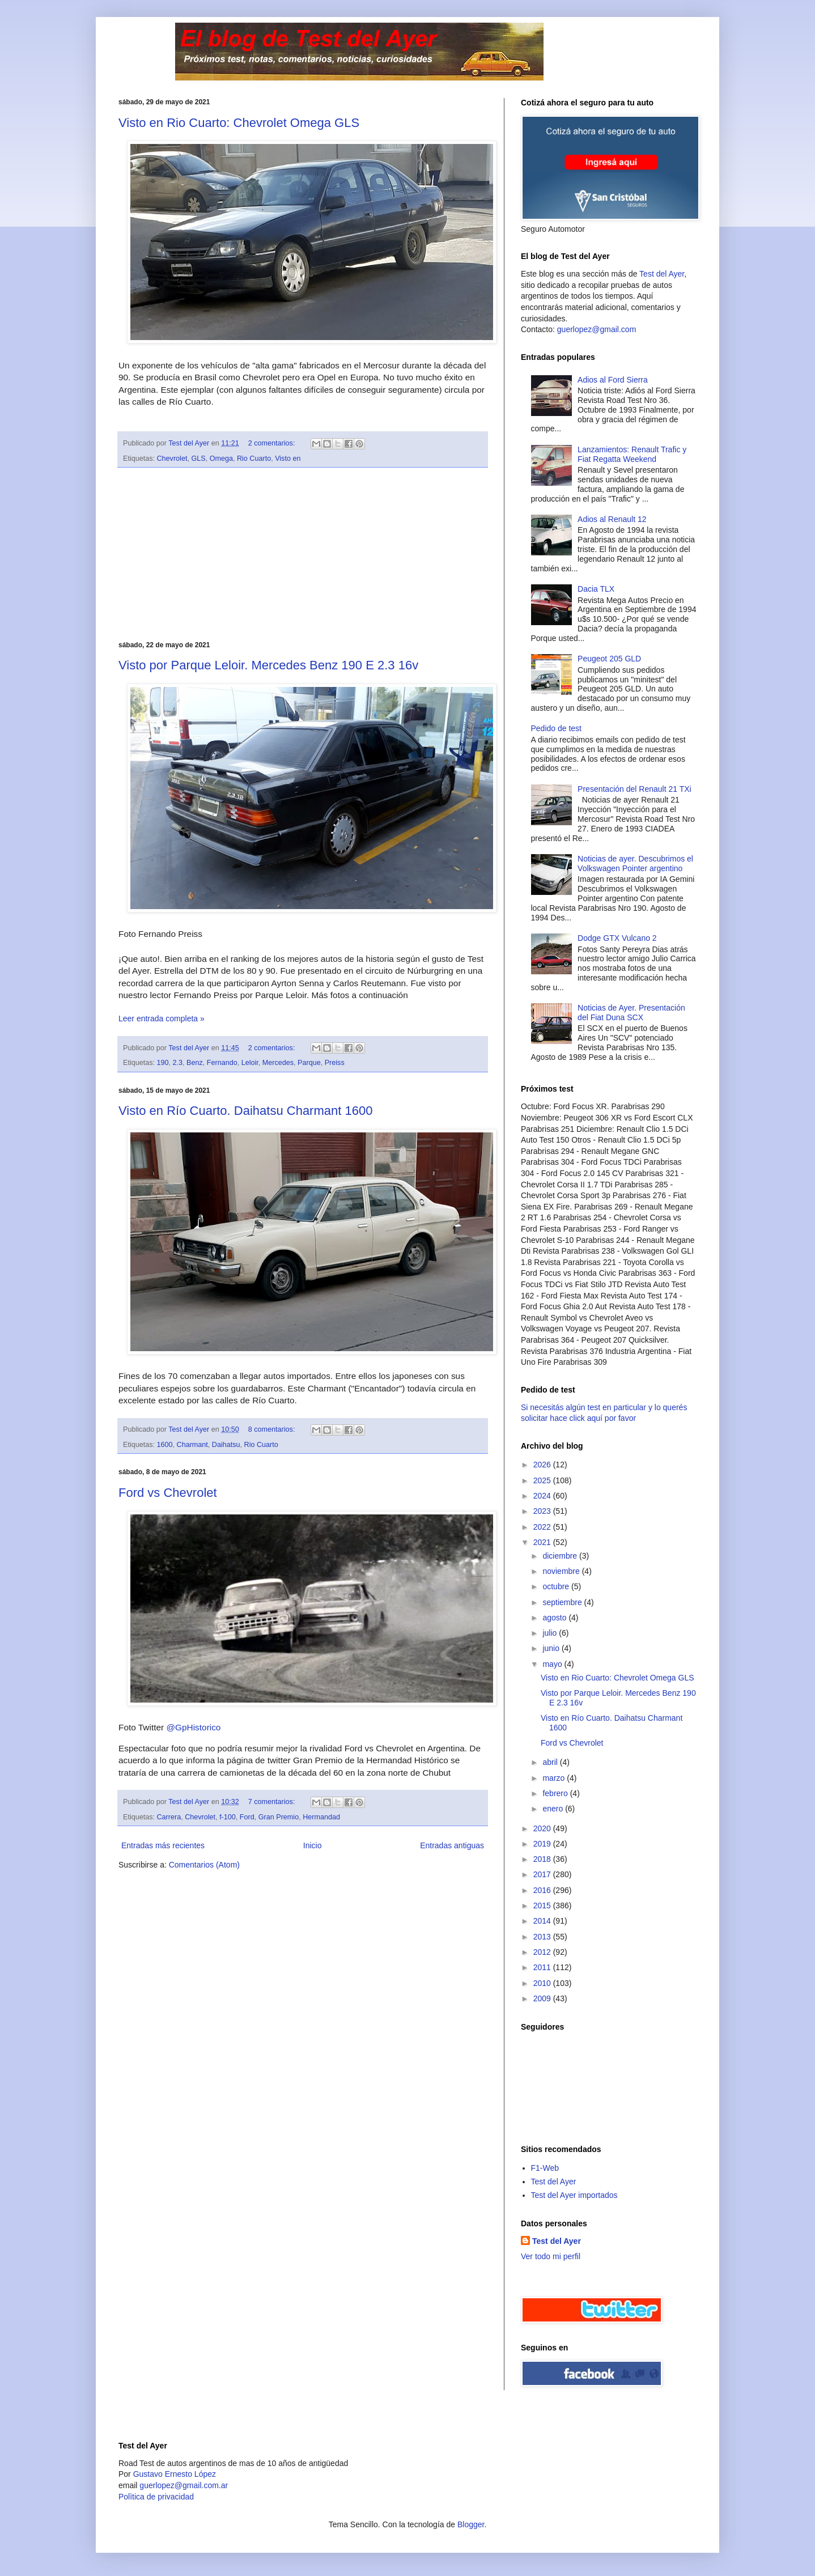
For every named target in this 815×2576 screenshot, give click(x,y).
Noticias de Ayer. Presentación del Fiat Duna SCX (631, 1012)
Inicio (312, 1845)
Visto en (287, 458)
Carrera (169, 1817)
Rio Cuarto (254, 458)
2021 (543, 1542)
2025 (543, 1480)
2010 (543, 1983)
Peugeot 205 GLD (609, 658)
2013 (543, 1936)
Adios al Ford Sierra (613, 379)
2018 (543, 1859)
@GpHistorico (193, 1727)
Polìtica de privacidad (156, 2496)
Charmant (192, 1445)
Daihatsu (226, 1445)
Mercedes (278, 1063)
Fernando (222, 1063)
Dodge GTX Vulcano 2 (617, 938)
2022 (543, 1526)
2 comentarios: (272, 443)
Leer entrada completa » (161, 1018)
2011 (543, 1967)
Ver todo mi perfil (550, 2256)
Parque (309, 1063)
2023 (543, 1511)
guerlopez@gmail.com (596, 329)
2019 (543, 1843)
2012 (543, 1952)
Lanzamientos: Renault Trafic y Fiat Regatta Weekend (632, 454)
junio (551, 1648)
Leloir (249, 1063)
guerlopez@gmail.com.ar (183, 2485)
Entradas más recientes (163, 1845)
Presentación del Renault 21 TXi (634, 788)
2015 (543, 1905)
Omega (221, 458)
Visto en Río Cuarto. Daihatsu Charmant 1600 (245, 1111)
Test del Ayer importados (574, 2195)
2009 (543, 1998)
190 (163, 1063)
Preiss (335, 1063)
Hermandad (321, 1817)
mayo (553, 1664)
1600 (165, 1445)
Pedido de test (556, 728)
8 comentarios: (272, 1429)
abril (550, 1762)
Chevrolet (172, 458)
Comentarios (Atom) (204, 1864)
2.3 (178, 1063)
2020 (543, 1828)
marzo (554, 1778)
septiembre (563, 1602)
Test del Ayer (661, 273)
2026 (543, 1464)
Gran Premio (278, 1817)
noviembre (561, 1571)
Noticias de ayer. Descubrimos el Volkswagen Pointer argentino (635, 863)
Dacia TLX (596, 588)
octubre (556, 1586)
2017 (543, 1874)
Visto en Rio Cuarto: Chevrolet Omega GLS (238, 123)
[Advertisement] (303, 554)
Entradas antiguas (452, 1845)
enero (553, 1808)
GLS (198, 458)
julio (550, 1632)
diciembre (560, 1555)
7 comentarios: (272, 1802)
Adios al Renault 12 (612, 519)
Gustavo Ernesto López (174, 2474)
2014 (543, 1920)
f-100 (227, 1817)
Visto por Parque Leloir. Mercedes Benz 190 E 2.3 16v (268, 665)
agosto (555, 1617)
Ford (247, 1817)
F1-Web (545, 2167)
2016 (543, 1890)
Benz (194, 1063)
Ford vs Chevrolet (167, 1493)
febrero (556, 1793)
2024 (543, 1495)
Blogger (470, 2524)
